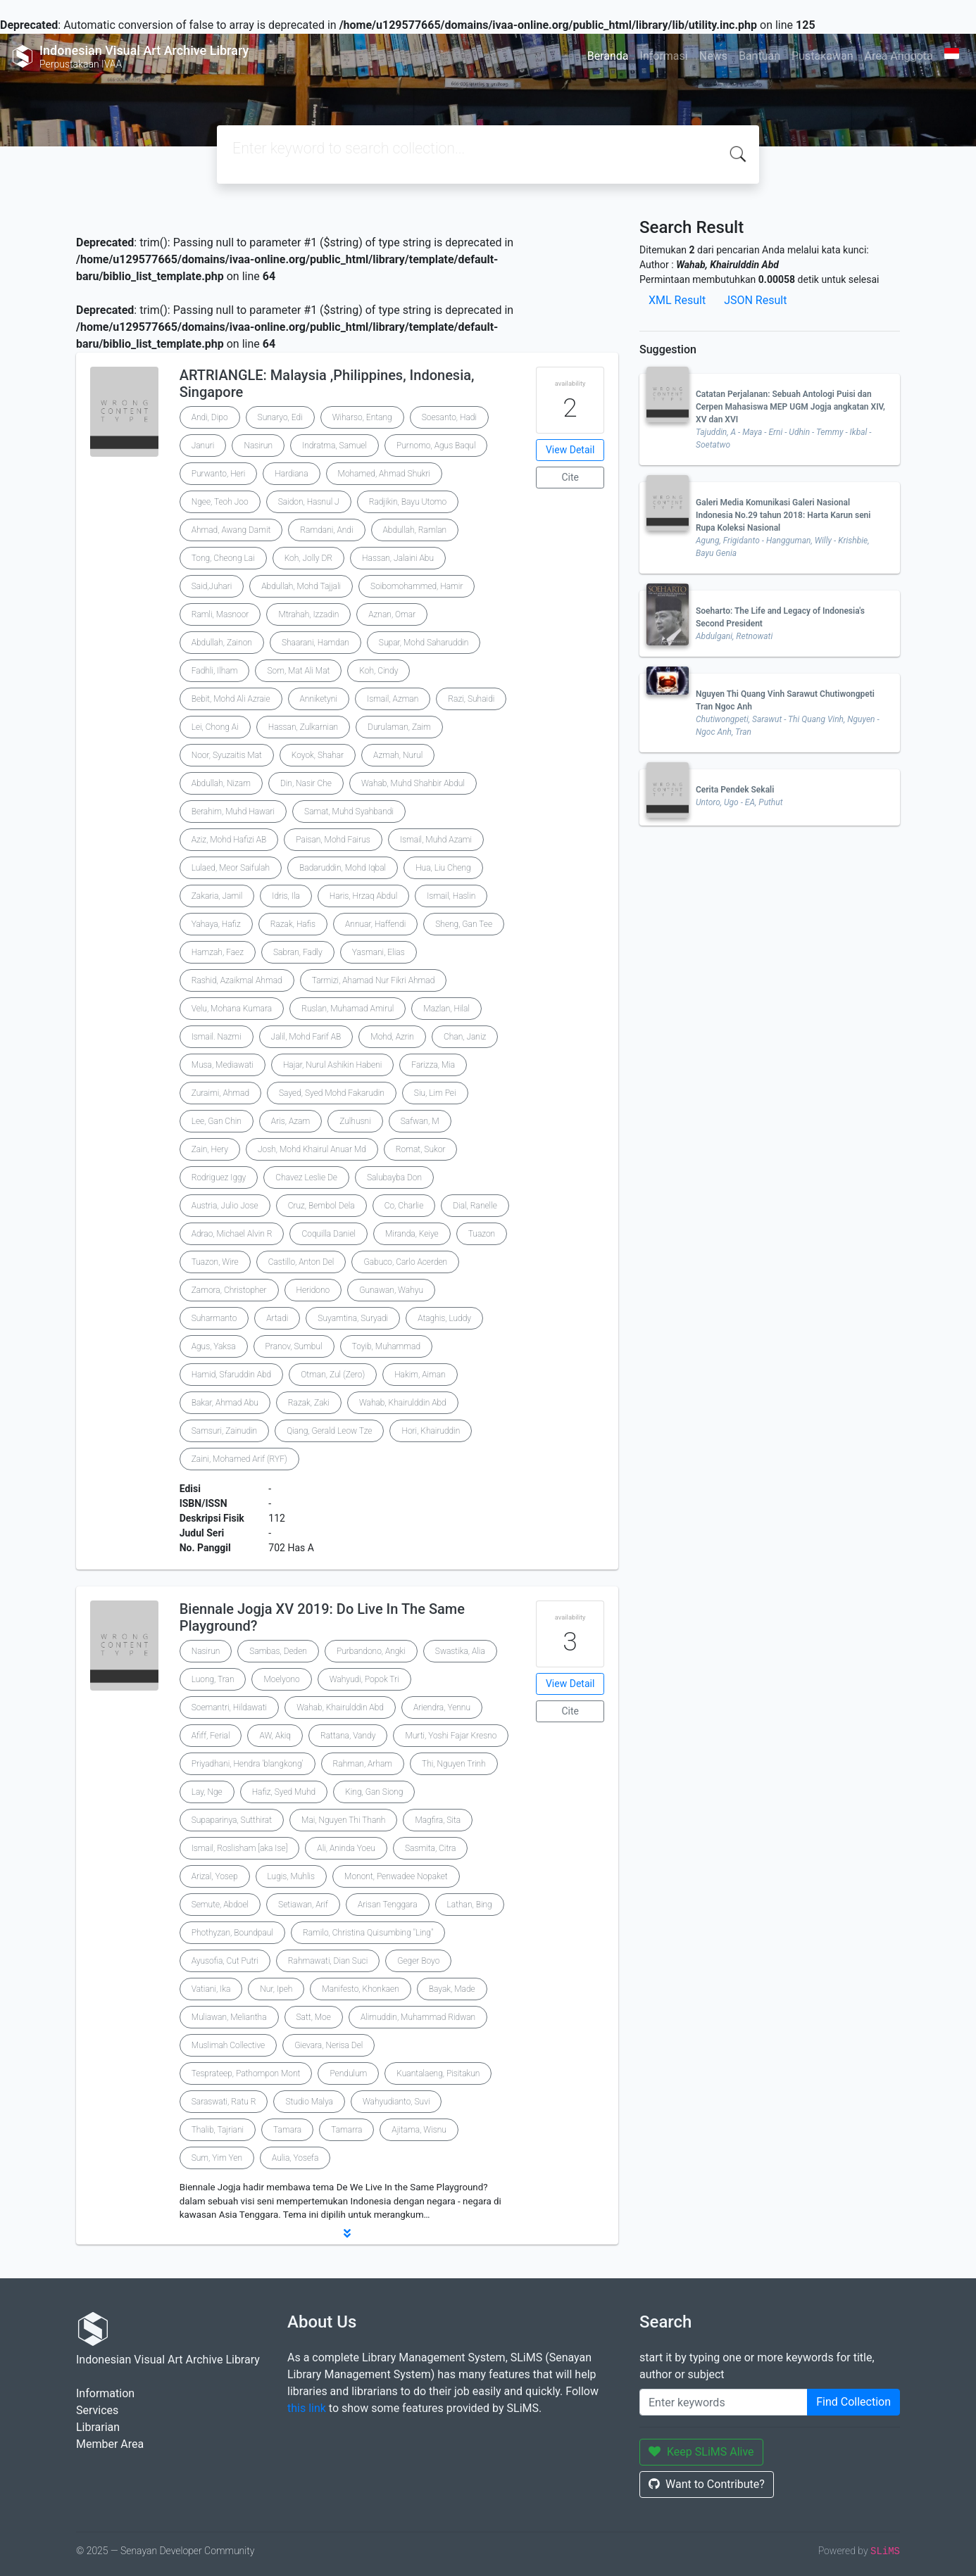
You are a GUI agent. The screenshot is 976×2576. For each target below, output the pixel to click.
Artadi (277, 1318)
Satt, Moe (313, 2017)
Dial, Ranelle (475, 1206)
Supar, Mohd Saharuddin (424, 643)
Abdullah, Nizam (221, 783)
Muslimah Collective (228, 2045)
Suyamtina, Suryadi (353, 1318)
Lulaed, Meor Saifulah (231, 868)
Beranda (608, 56)
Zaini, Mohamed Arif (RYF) (239, 1459)
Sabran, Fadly (298, 952)
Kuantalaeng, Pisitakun (438, 2073)
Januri (203, 445)
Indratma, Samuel (334, 445)
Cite (570, 477)
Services (97, 2410)
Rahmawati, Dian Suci (328, 1961)
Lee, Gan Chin (217, 1121)
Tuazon (481, 1234)
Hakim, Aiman (420, 1374)
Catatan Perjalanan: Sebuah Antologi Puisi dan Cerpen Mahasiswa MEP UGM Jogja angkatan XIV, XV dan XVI (790, 406)
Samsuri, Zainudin (225, 1431)
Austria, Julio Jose (225, 1206)
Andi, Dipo (210, 417)
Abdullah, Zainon (222, 643)
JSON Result (755, 300)
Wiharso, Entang (362, 417)
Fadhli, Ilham (215, 671)
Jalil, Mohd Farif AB (306, 1037)
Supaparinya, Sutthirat (232, 1820)
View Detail (570, 449)
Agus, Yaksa (214, 1346)
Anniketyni (318, 699)
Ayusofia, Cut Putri (225, 1961)
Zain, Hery (210, 1149)
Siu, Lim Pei (435, 1093)
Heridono (313, 1290)
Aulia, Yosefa (295, 2158)
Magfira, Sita (438, 1820)
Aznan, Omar (391, 614)
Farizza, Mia (433, 1065)
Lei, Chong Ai (215, 727)
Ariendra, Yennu (441, 1707)
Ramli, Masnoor (220, 614)
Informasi (664, 56)
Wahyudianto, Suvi (396, 2102)
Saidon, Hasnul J (308, 502)
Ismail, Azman (392, 699)
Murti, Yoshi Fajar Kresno (450, 1736)
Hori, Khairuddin (430, 1431)
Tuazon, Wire (215, 1262)
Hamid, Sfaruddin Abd (232, 1374)
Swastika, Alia (460, 1651)
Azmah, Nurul (398, 755)
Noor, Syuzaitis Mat (227, 755)
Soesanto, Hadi (449, 417)
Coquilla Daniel (328, 1234)
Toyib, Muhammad (386, 1346)
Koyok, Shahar (318, 755)
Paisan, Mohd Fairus (333, 840)
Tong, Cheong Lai (223, 558)
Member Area (110, 2444)
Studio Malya (308, 2102)
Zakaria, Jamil (217, 896)
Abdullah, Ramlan (415, 530)
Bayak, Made (452, 1989)
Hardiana (291, 474)
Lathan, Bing (469, 1904)
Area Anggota (899, 56)
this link (306, 2408)
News (713, 56)
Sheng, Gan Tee (463, 924)
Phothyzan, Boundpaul (232, 1933)
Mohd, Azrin (392, 1037)
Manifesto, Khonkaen (360, 1989)
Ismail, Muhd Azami (436, 840)
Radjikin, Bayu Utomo (407, 502)
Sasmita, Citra (430, 1848)
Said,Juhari (212, 586)
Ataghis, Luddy (444, 1318)
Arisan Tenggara (388, 1904)
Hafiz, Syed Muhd (284, 1792)
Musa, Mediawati (223, 1065)
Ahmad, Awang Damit (231, 530)
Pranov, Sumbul (294, 1346)
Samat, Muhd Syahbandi (349, 811)
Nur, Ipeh (276, 1989)
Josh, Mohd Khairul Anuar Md (312, 1149)
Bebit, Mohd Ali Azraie (231, 699)
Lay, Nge (207, 1792)
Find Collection (853, 2401)
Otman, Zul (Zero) (333, 1374)
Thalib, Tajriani (218, 2130)
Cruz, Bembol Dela (321, 1206)
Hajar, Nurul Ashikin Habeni (332, 1065)
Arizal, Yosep (215, 1876)
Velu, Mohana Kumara (232, 1009)
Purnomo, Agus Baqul (435, 445)
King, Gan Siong (374, 1792)
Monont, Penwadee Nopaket (396, 1876)
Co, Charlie (404, 1206)
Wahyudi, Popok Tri (364, 1679)
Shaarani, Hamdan (315, 643)
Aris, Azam (290, 1121)
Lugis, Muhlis (291, 1876)
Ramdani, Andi (326, 530)
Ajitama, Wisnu (419, 2130)
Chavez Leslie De (306, 1177)
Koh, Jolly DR (308, 558)
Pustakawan (822, 56)
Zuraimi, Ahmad (220, 1093)
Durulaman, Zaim (399, 727)
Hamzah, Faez (218, 952)
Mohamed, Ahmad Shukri (384, 474)
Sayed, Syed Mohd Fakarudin (331, 1093)
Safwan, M (420, 1121)
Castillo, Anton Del (301, 1262)
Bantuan (759, 56)
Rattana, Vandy (348, 1736)
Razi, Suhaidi (471, 699)
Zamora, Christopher (229, 1290)
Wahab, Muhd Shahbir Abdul (413, 783)
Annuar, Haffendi (375, 924)
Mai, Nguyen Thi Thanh (343, 1820)
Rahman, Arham (363, 1764)
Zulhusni (355, 1121)
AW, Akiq (274, 1736)
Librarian (98, 2427)
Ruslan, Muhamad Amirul (347, 1009)
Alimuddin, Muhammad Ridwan (418, 2017)
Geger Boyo (418, 1961)
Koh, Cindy (378, 671)
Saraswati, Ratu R (224, 2102)
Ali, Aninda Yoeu (346, 1848)
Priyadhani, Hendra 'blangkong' (248, 1764)
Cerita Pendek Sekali (735, 790)
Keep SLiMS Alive (701, 2451)
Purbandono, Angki (371, 1651)
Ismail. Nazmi (217, 1037)
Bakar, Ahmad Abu (225, 1403)
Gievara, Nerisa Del (328, 2045)
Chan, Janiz (465, 1037)
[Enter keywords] (723, 2402)
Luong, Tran (213, 1679)
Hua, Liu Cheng (443, 868)
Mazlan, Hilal (446, 1009)
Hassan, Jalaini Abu (398, 558)
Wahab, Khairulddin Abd (402, 1403)
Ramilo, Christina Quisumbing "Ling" (368, 1933)
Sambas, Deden (278, 1651)
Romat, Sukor (421, 1149)
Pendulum (348, 2073)
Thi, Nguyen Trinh (454, 1764)
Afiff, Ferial (211, 1736)
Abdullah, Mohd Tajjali (301, 586)
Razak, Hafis (292, 924)
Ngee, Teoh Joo (220, 502)
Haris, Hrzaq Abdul (363, 896)
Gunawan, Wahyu (391, 1290)
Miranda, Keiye (412, 1234)
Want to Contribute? (707, 2484)
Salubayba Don (394, 1177)
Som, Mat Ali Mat (298, 671)
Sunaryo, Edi (280, 417)
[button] (347, 2233)
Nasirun (258, 445)
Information (105, 2393)
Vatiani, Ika (211, 1989)
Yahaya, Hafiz (216, 924)
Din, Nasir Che (306, 783)
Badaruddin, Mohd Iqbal (342, 868)
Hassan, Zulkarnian (303, 727)
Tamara (287, 2130)
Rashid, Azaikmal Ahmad (237, 980)
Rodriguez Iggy (219, 1177)
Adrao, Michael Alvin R (232, 1234)
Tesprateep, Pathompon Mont (246, 2073)
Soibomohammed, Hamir (416, 586)
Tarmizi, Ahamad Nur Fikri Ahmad (373, 980)
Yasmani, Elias (378, 952)
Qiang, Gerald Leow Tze (329, 1431)
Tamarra (346, 2130)
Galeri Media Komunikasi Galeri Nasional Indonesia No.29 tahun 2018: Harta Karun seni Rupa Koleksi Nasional (783, 515)
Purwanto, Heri (219, 474)
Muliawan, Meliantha (229, 2017)
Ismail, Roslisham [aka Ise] (240, 1848)
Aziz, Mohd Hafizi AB (229, 840)
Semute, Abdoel (220, 1904)
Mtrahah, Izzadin (308, 614)
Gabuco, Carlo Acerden (405, 1262)
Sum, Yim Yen (217, 2158)
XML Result (677, 300)
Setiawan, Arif (303, 1904)
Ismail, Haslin (451, 896)
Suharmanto (214, 1318)
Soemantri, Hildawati (229, 1707)
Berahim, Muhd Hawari (233, 811)
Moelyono (281, 1679)
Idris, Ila (286, 896)
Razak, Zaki (309, 1403)
